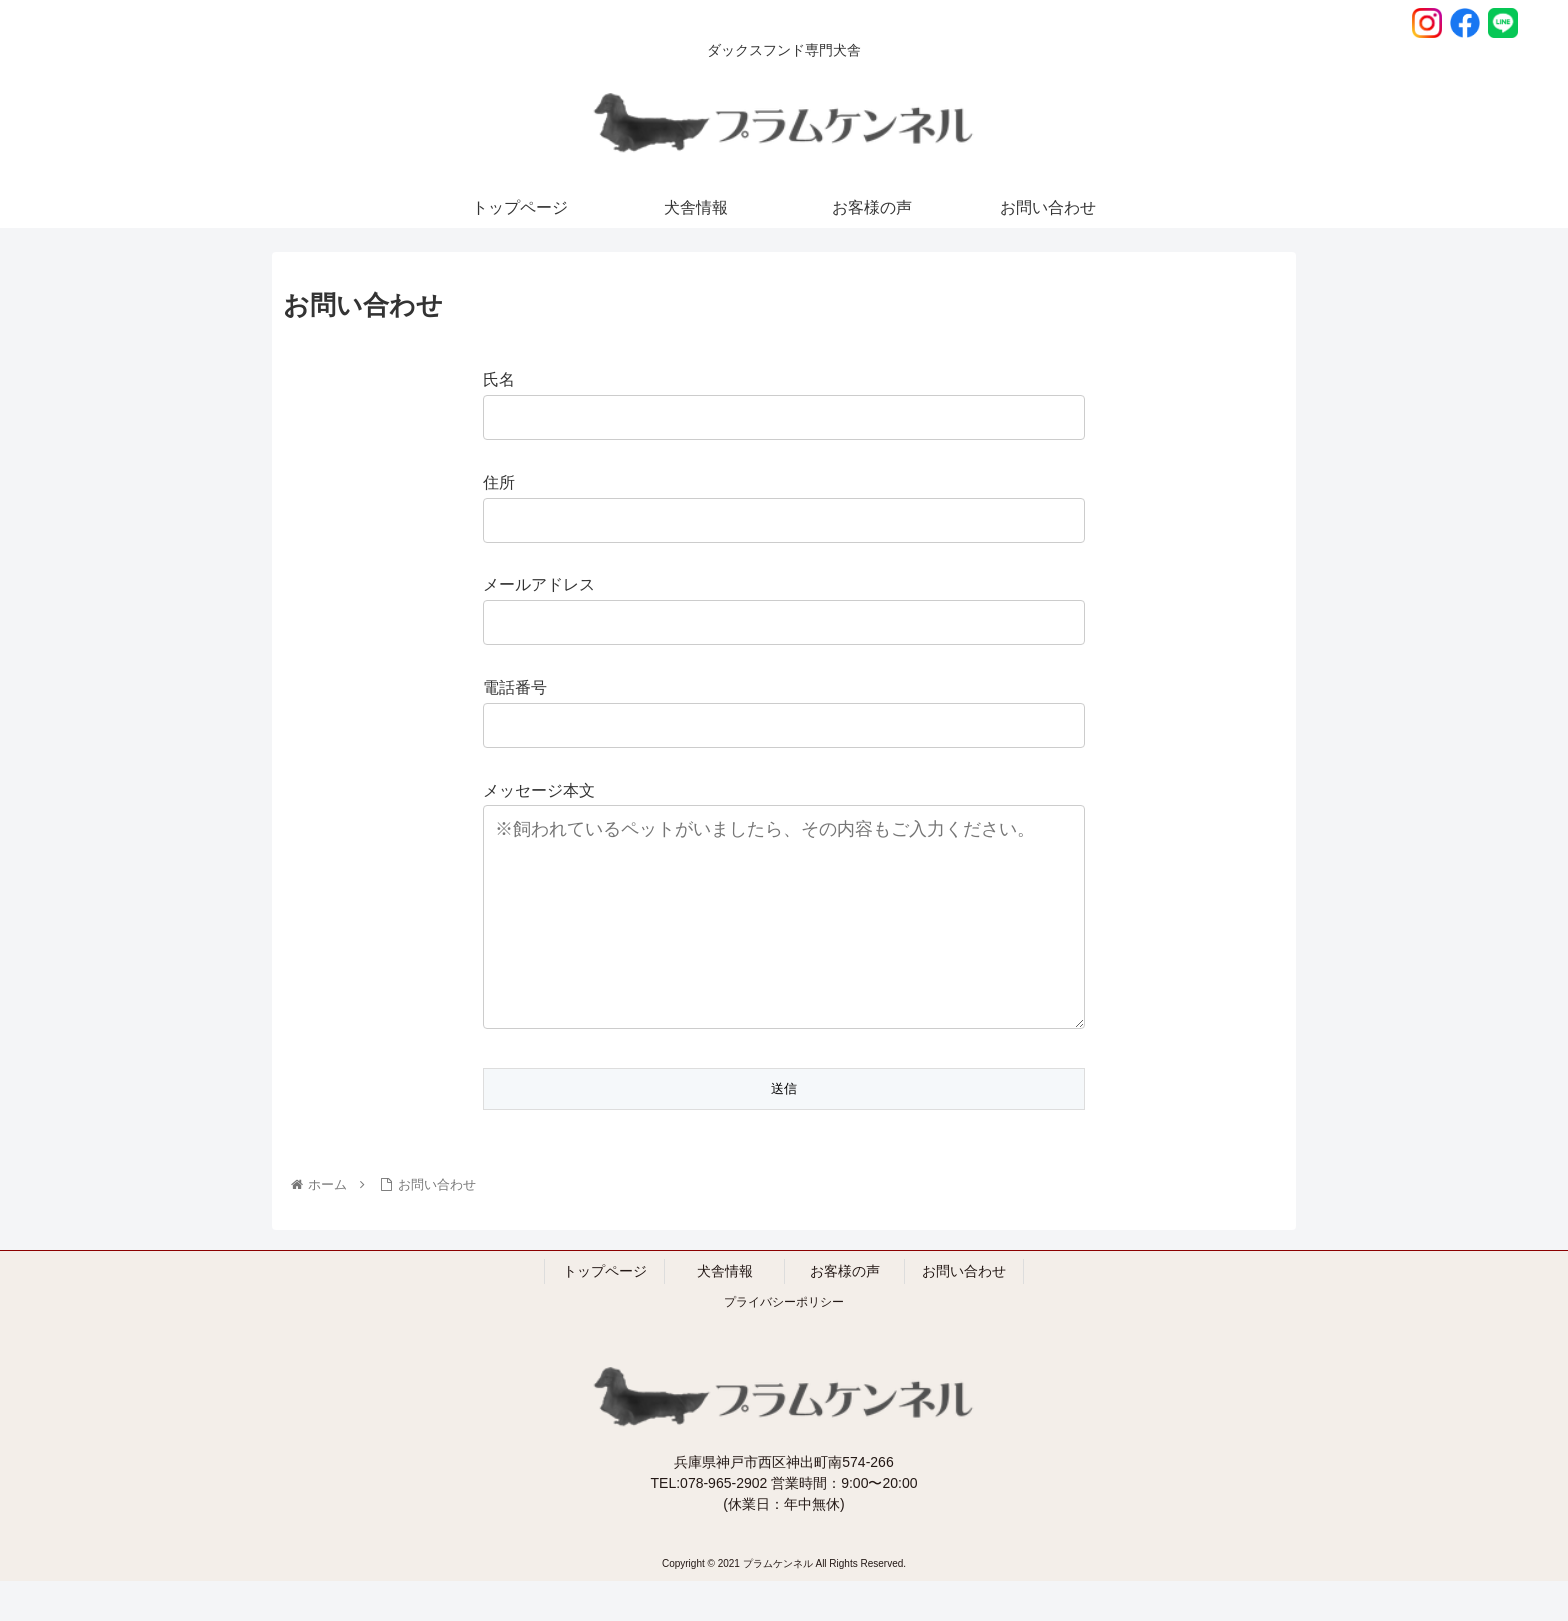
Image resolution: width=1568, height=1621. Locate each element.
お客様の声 (845, 1311)
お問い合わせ (964, 1311)
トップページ (605, 1311)
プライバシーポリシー (784, 1342)
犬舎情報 (725, 1311)
